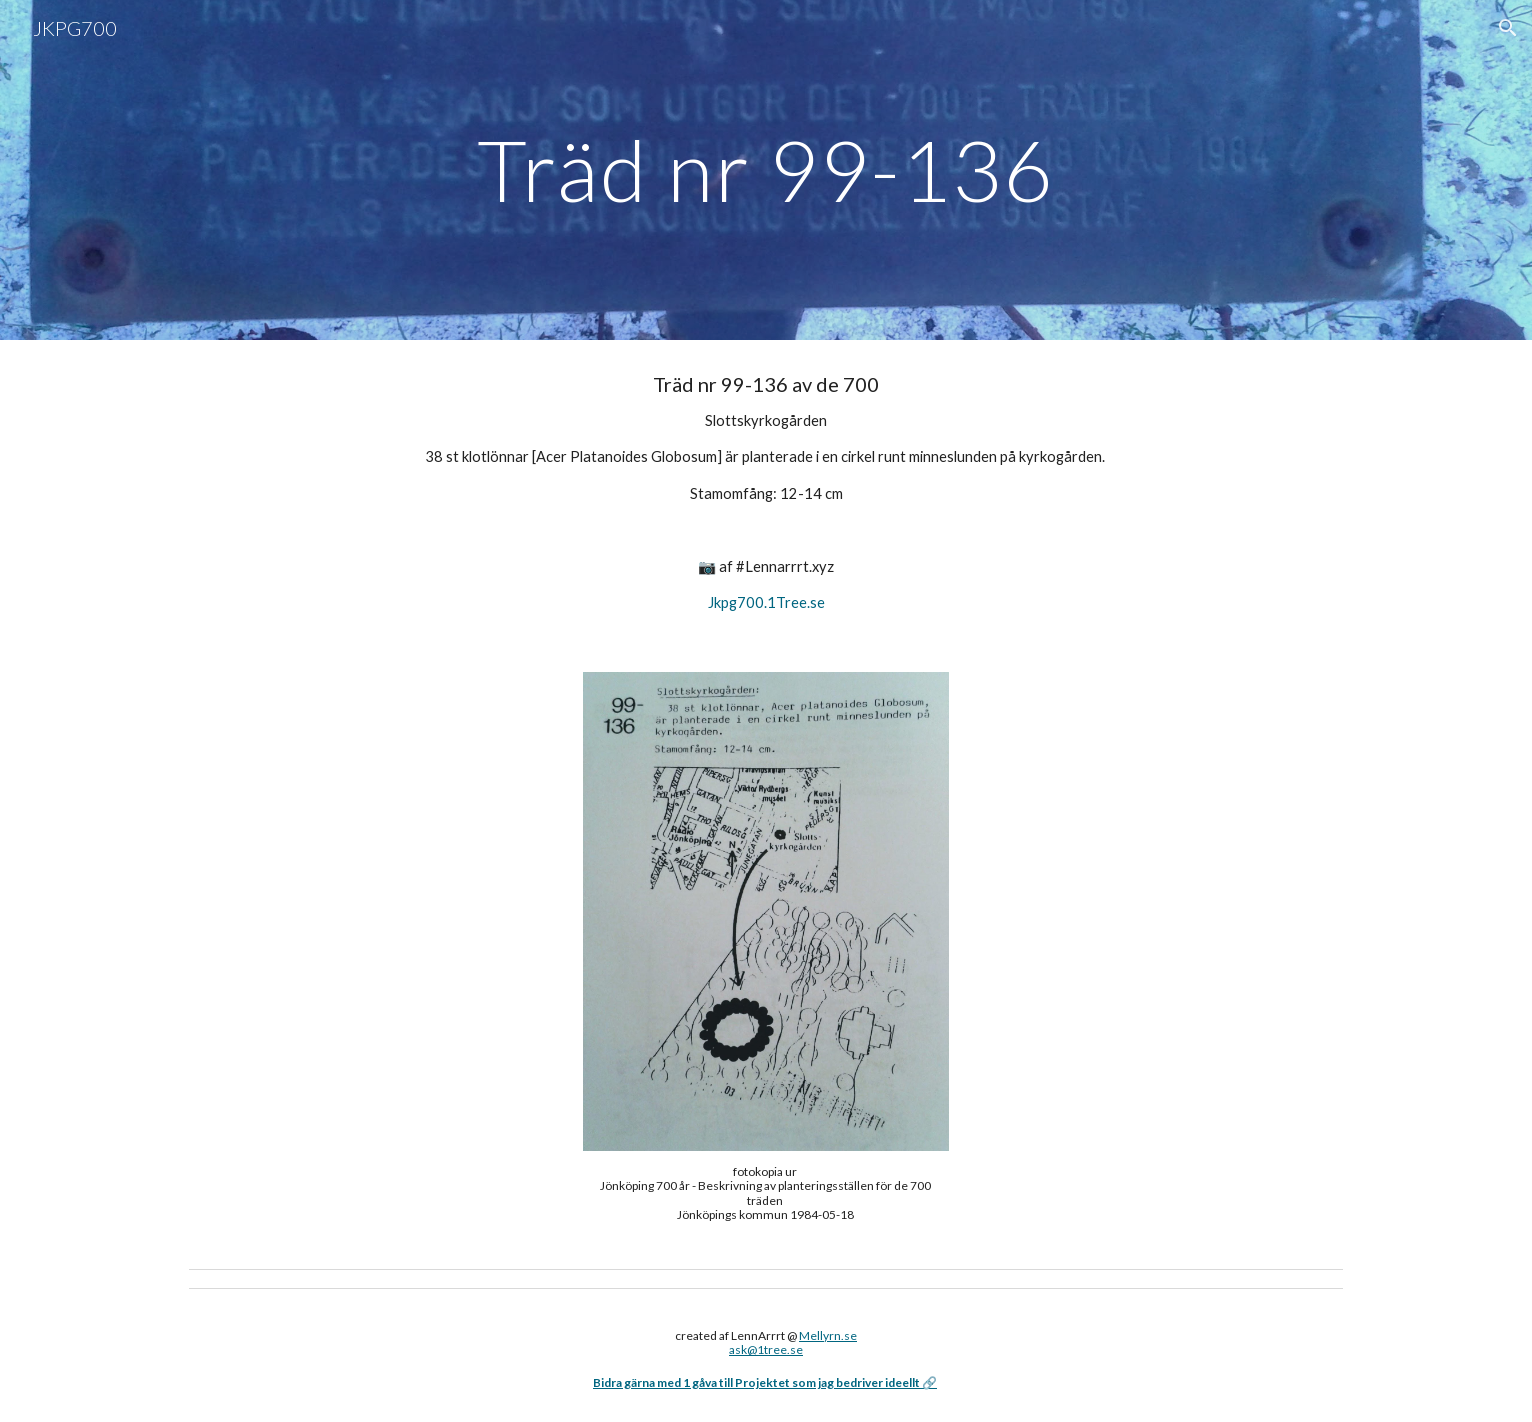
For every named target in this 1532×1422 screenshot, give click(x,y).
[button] (1508, 28)
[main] (766, 169)
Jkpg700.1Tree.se (766, 602)
